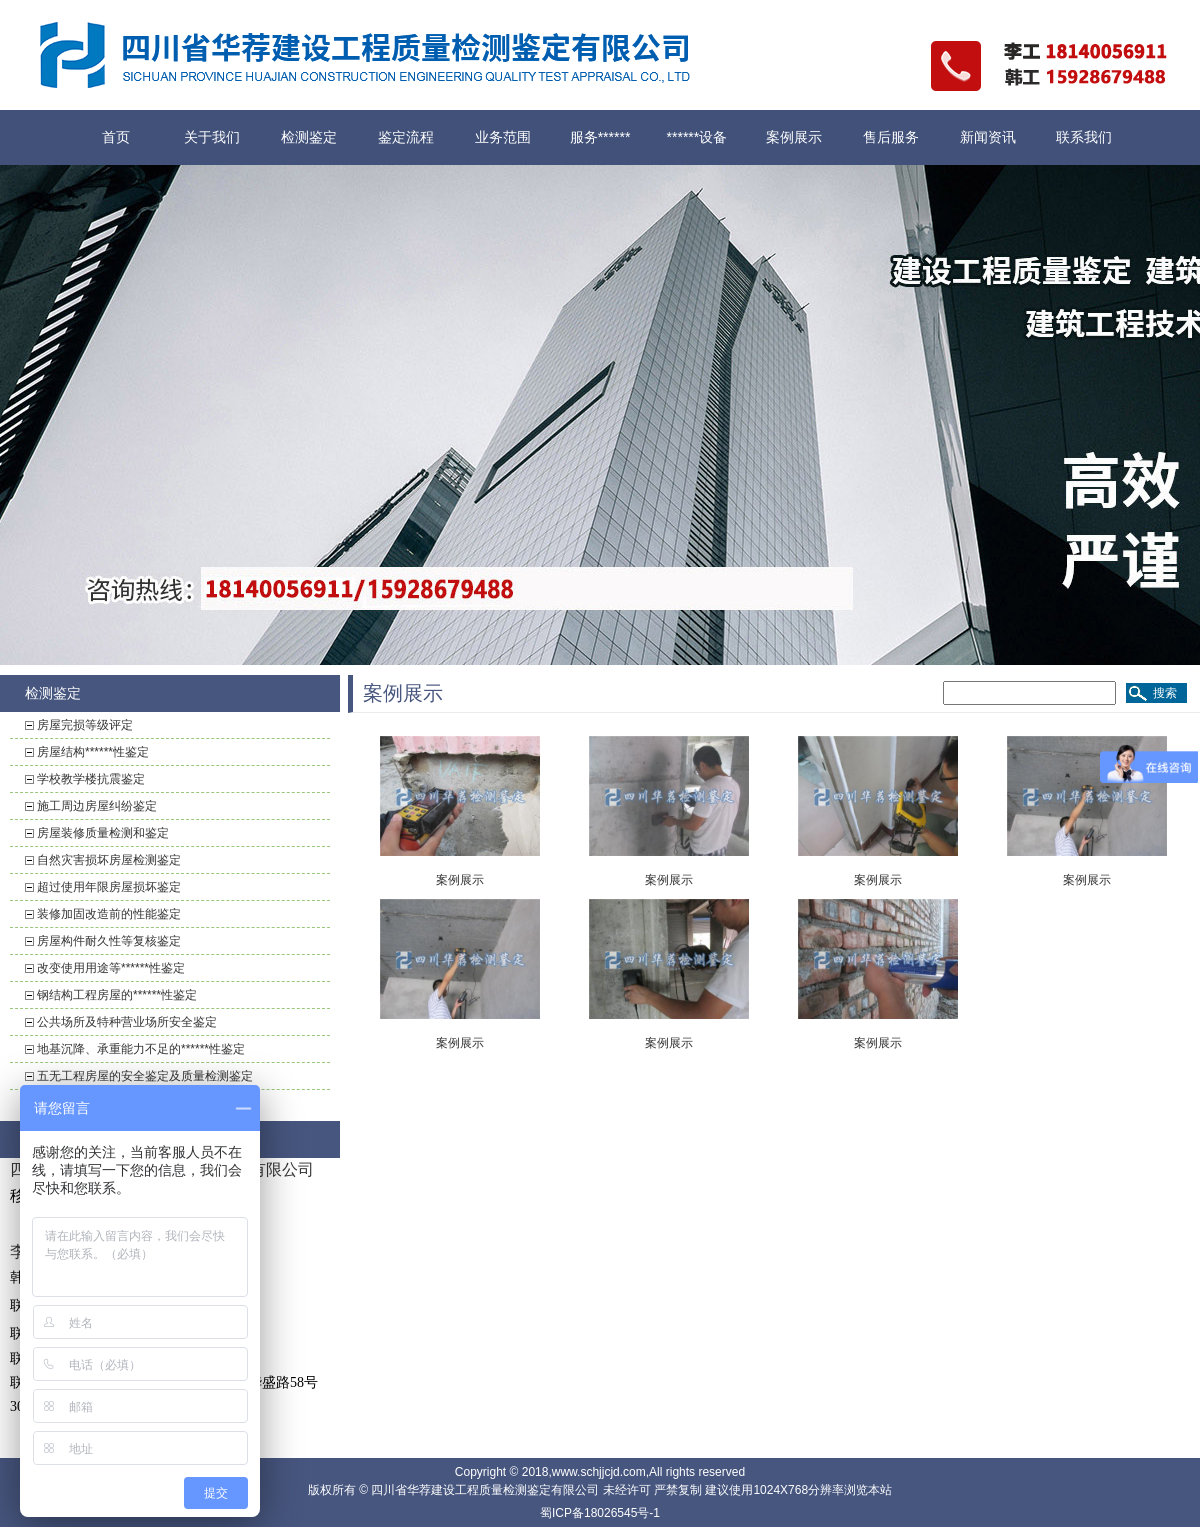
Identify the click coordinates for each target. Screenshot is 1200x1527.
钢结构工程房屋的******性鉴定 (117, 995)
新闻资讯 (988, 137)
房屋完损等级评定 (85, 725)
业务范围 (503, 137)
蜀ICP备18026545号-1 (600, 1513)
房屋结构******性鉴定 (93, 752)
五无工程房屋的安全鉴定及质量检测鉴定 (145, 1076)
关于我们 (212, 137)
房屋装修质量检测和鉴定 (103, 833)
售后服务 (891, 137)
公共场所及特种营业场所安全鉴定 (127, 1022)
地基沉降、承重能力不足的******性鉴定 (141, 1049)
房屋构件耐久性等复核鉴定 (109, 941)
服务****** (600, 137)
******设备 (697, 137)
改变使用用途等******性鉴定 (111, 968)
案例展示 (794, 137)
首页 (116, 137)
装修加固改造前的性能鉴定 (109, 914)
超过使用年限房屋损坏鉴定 (109, 887)
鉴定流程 (406, 137)
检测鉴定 (309, 137)
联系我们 (1084, 137)
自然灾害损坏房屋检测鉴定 (109, 860)
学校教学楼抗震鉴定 (91, 779)
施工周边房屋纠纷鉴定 (97, 806)
